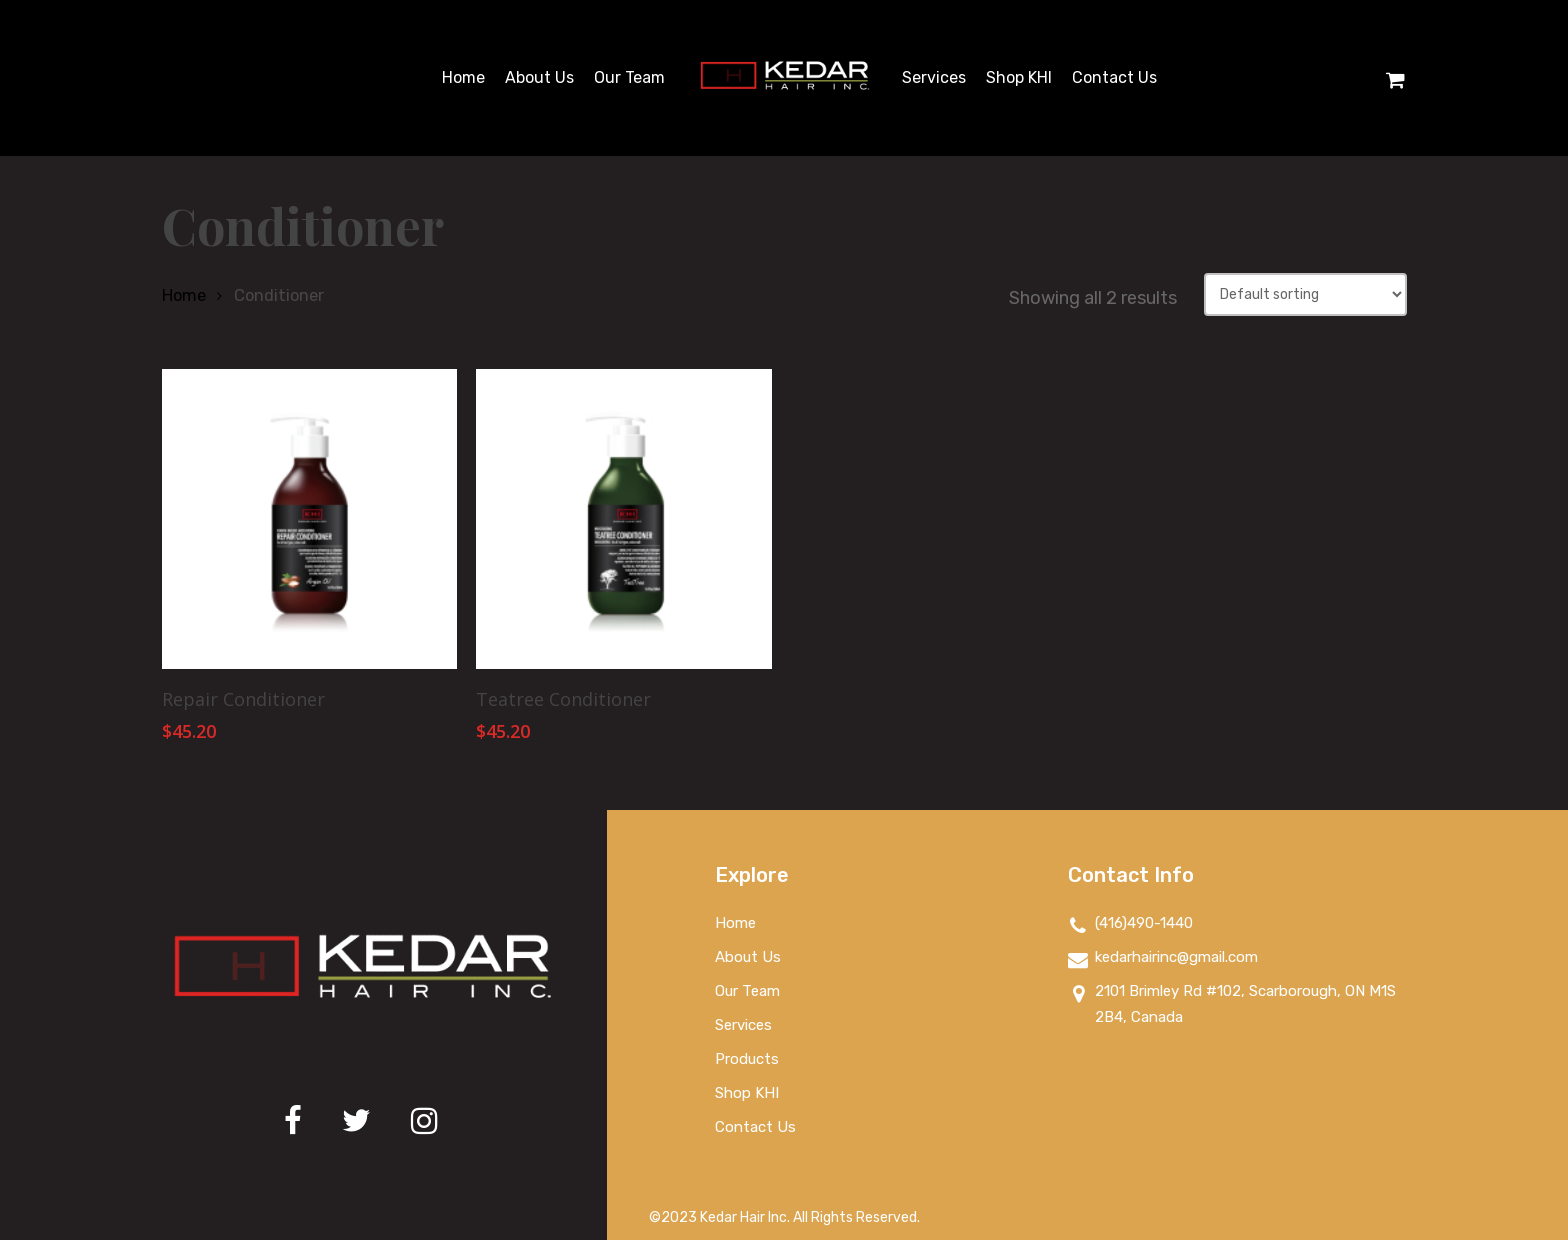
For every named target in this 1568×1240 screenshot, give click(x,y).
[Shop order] (1305, 294)
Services (743, 1025)
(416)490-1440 (1130, 925)
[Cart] (1396, 78)
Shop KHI (747, 1093)
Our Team (747, 991)
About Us (748, 957)
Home (184, 295)
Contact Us (755, 1127)
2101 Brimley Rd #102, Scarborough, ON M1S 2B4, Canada (1232, 1004)
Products (747, 1059)
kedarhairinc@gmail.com (1163, 959)
